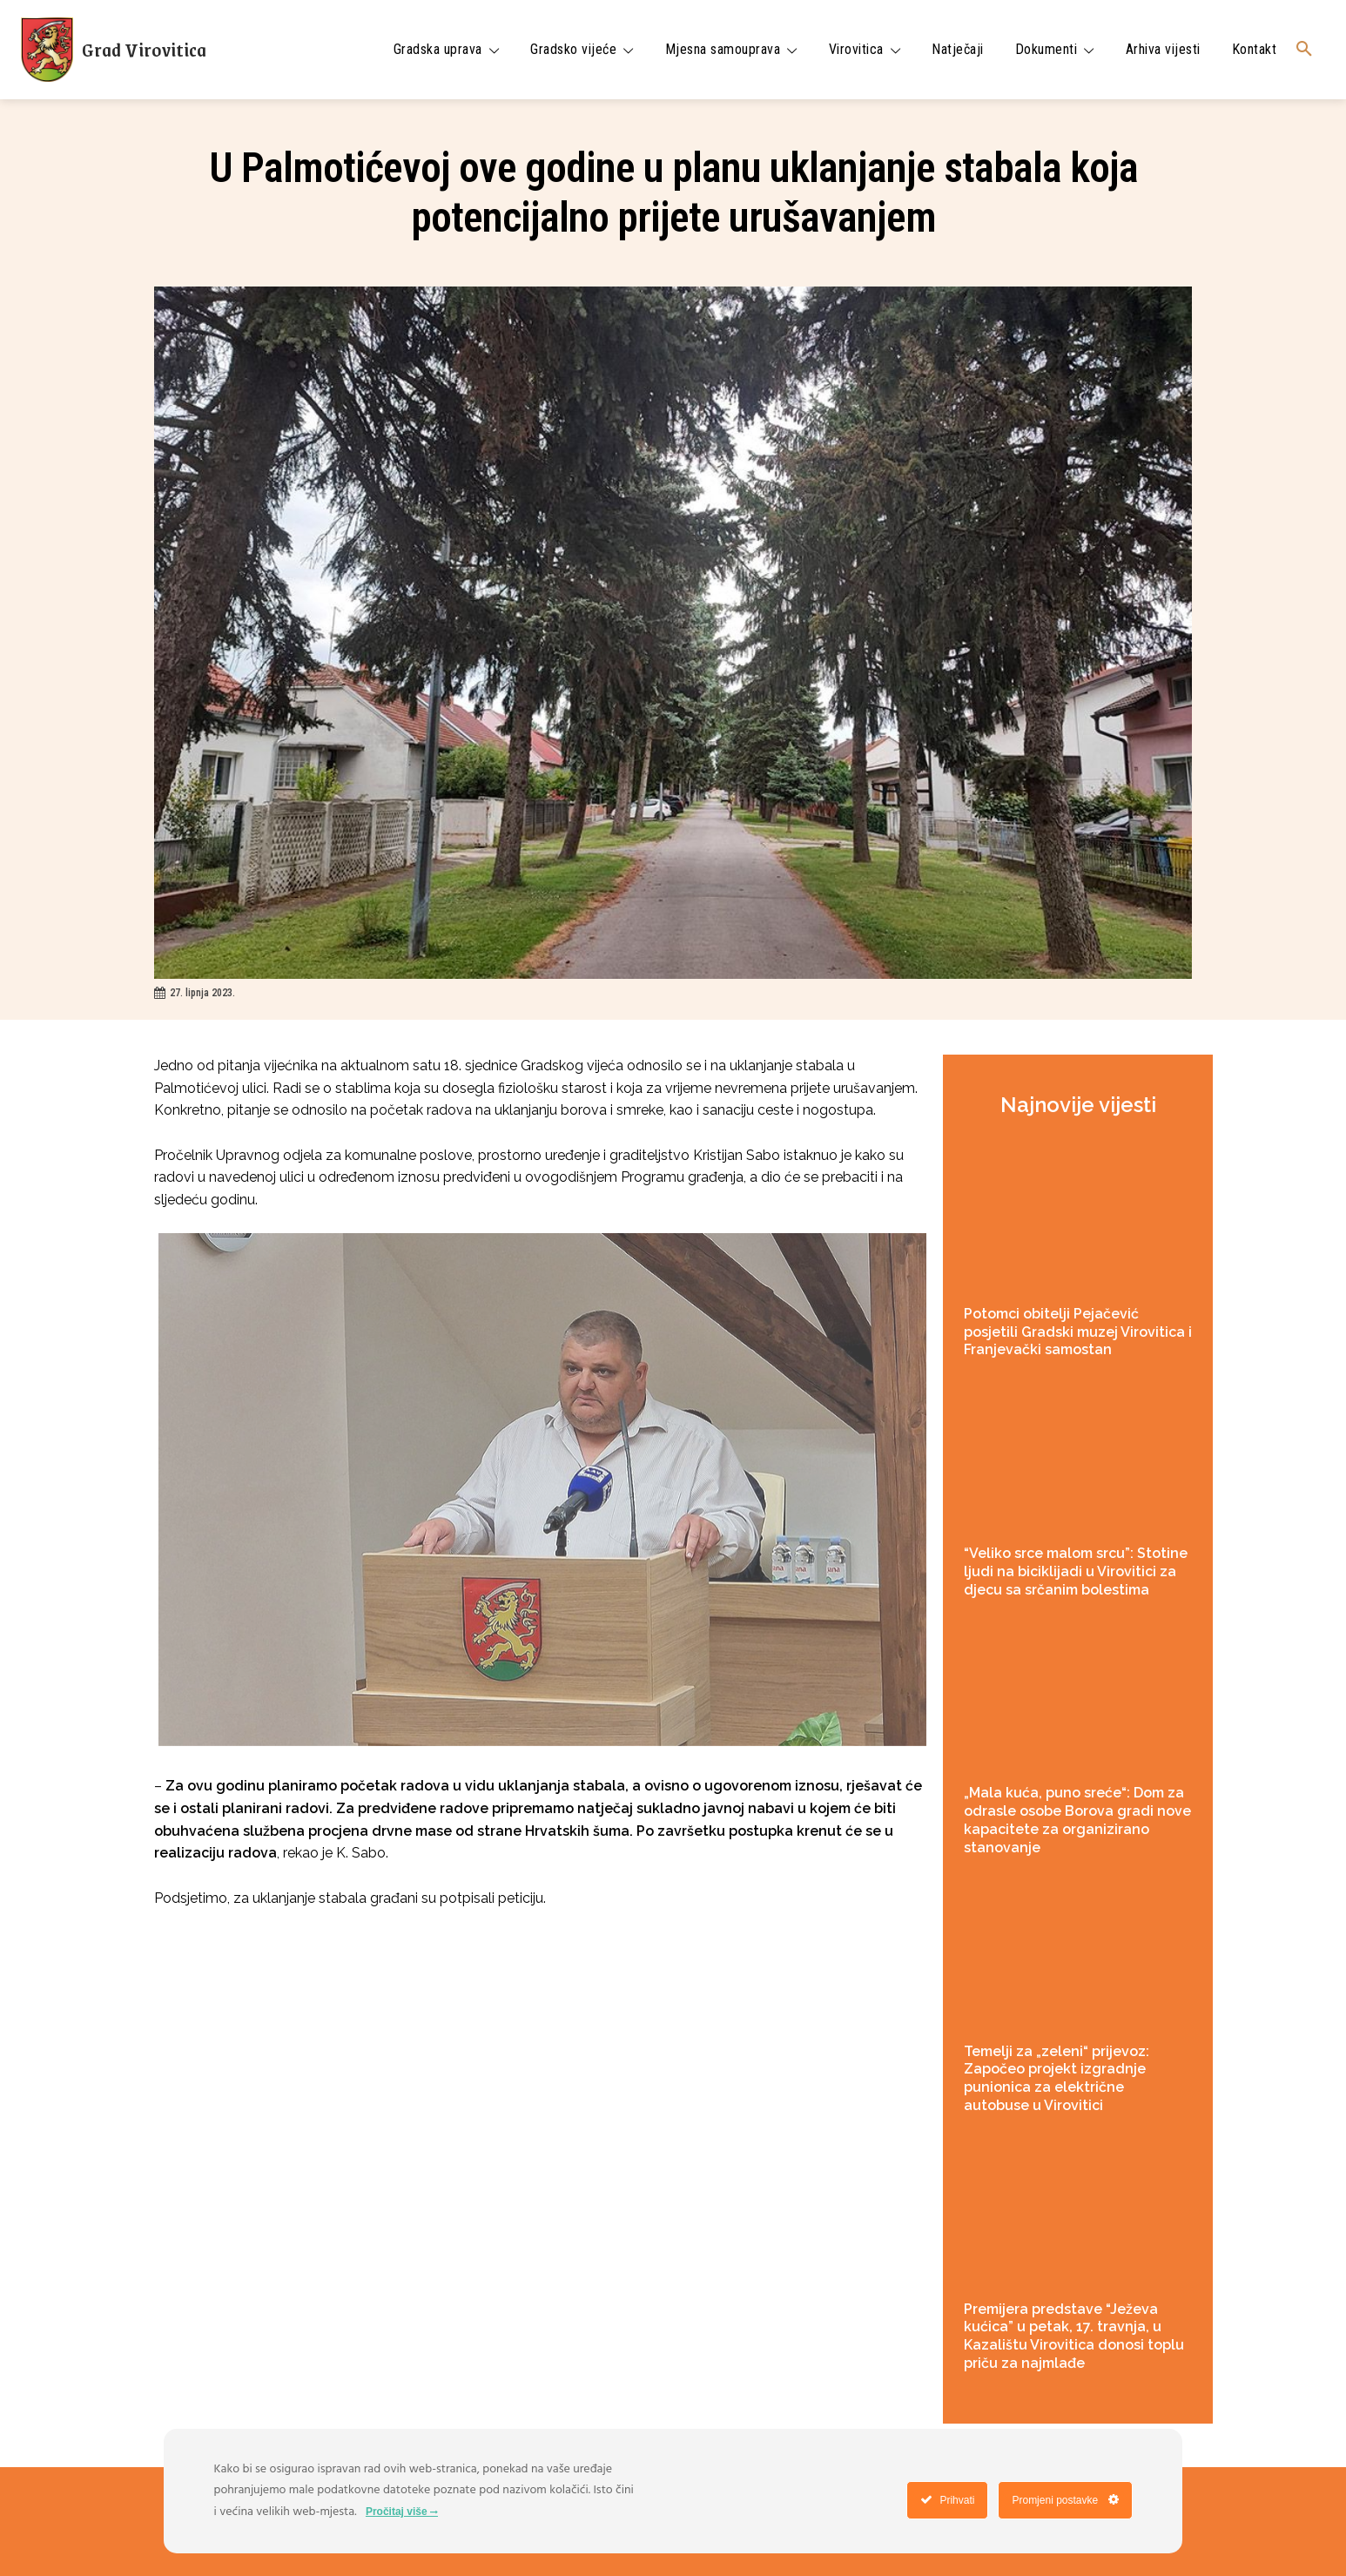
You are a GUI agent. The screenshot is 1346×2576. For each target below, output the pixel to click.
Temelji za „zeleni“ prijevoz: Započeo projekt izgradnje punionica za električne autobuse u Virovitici (1056, 2078)
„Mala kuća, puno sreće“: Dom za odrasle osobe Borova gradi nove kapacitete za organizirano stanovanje (1077, 1819)
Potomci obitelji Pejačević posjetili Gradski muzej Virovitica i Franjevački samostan (1078, 1332)
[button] (1304, 50)
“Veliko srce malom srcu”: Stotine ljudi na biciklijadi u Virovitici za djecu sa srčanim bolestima (1076, 1571)
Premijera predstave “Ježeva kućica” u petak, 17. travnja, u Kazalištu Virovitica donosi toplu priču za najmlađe (1074, 2336)
